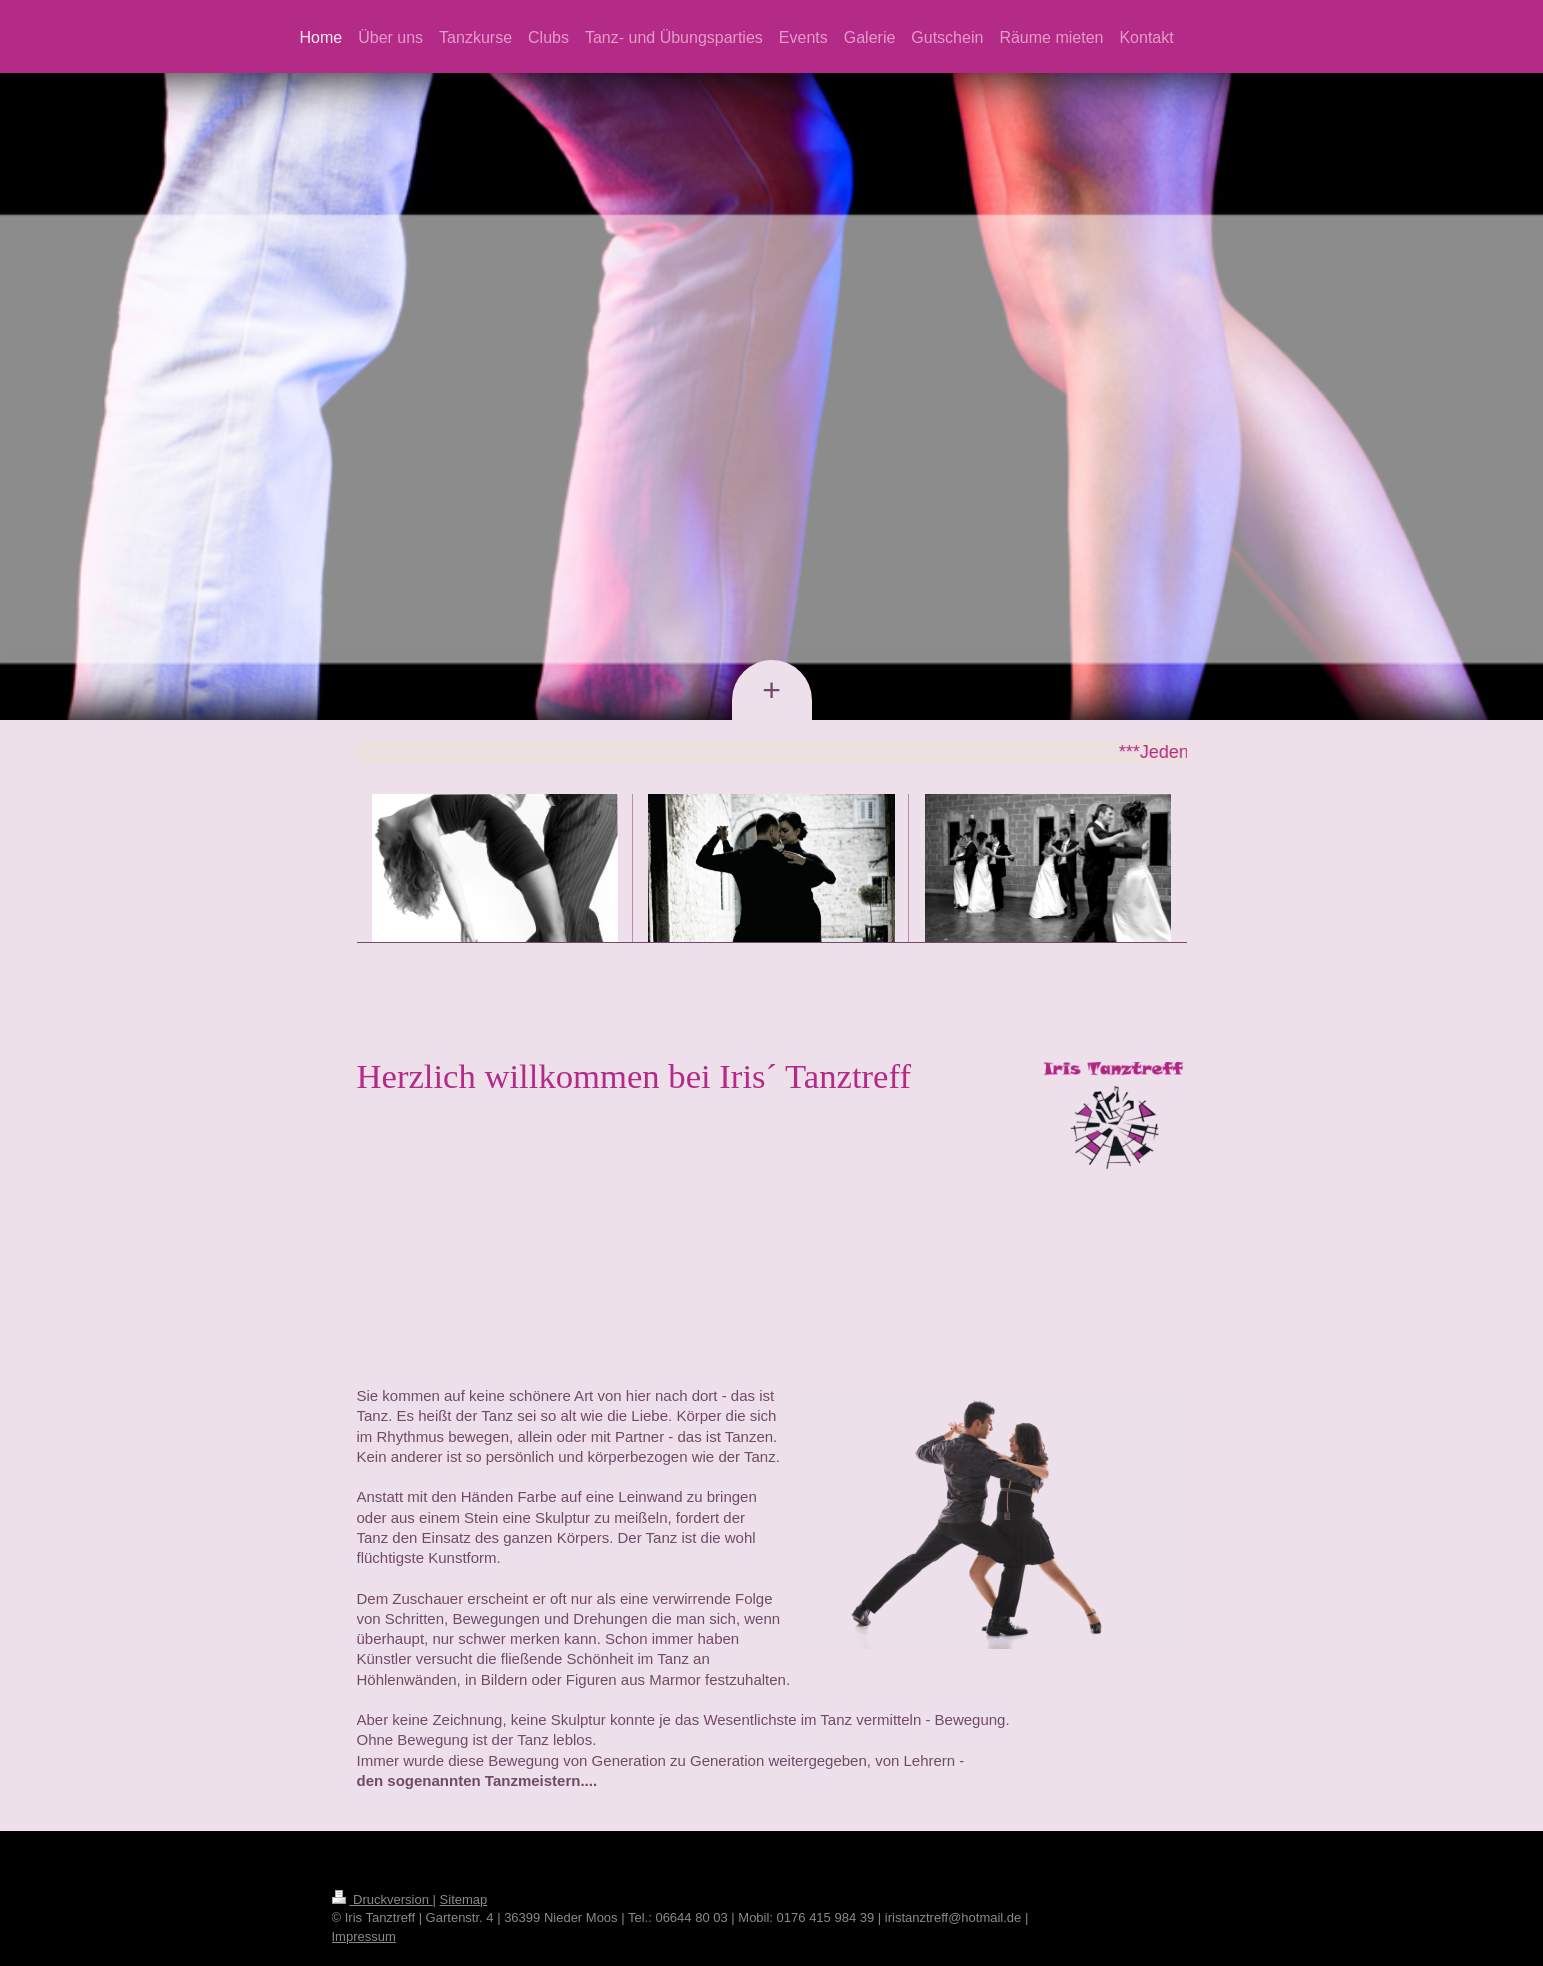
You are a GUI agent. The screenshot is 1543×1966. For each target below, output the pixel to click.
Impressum (364, 1936)
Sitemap (464, 1899)
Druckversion (382, 1899)
